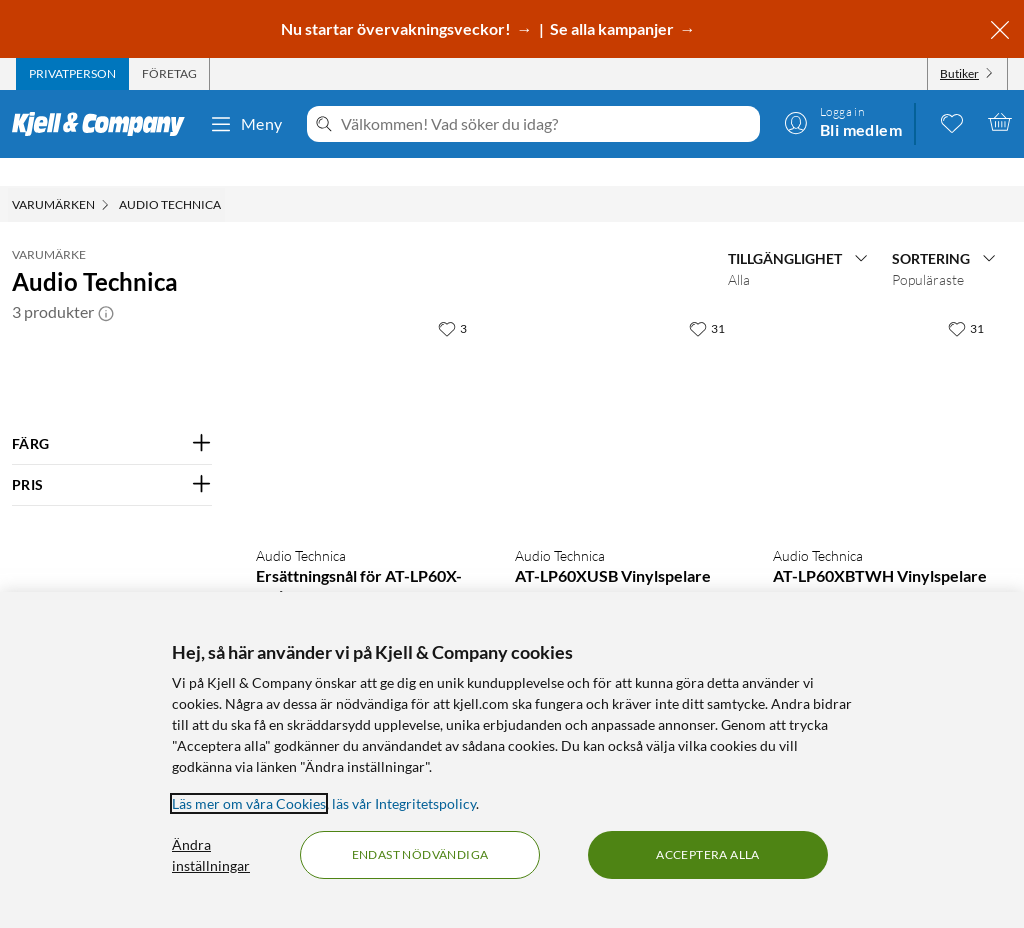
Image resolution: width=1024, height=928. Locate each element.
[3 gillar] (452, 300)
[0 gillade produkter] (952, 122)
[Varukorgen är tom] (1000, 122)
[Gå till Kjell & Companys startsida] (104, 124)
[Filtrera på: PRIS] (112, 457)
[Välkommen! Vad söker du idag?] (546, 124)
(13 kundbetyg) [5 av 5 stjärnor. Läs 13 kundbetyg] (910, 574)
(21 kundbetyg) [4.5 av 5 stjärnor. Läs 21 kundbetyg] (652, 574)
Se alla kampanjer (613, 28)
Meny (246, 124)
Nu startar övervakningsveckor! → (408, 28)
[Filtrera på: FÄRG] (112, 416)
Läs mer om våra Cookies (249, 803)
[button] (106, 284)
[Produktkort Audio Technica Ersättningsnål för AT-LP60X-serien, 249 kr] (365, 391)
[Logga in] (843, 122)
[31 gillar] (707, 300)
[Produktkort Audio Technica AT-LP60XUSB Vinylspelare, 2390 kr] (624, 391)
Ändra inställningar (211, 855)
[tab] (72, 74)
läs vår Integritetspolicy (404, 803)
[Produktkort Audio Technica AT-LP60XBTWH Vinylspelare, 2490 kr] (882, 391)
